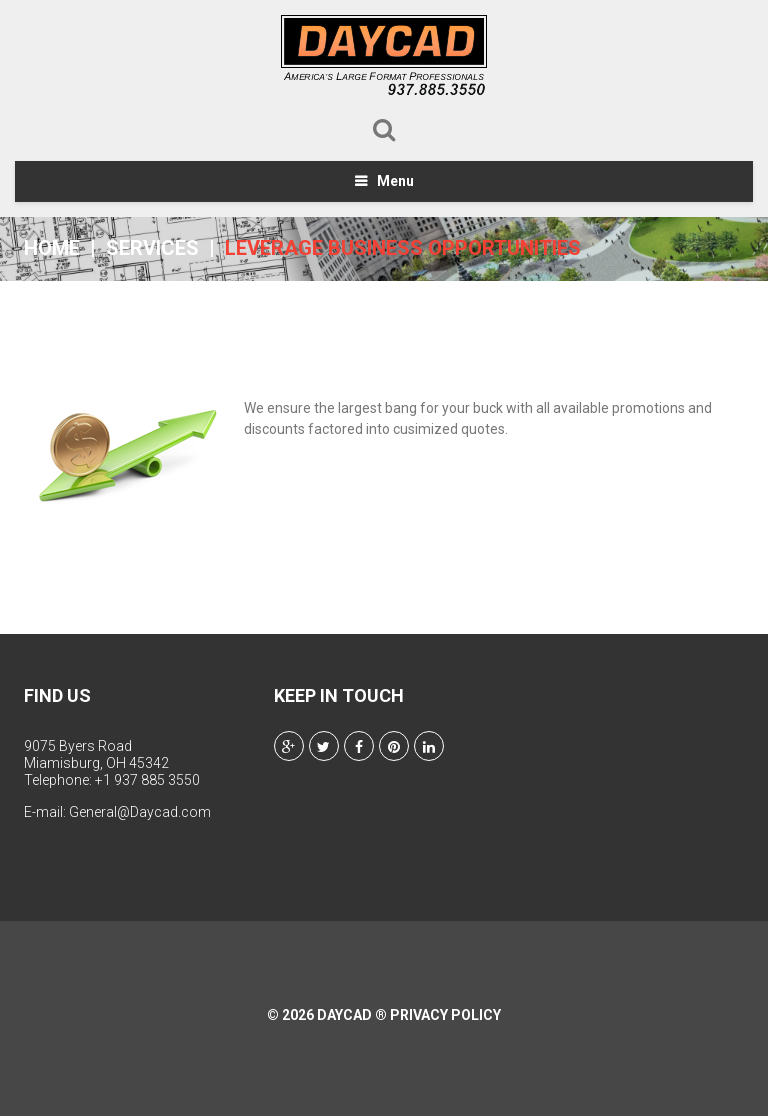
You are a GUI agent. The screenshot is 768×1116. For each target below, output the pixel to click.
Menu (395, 181)
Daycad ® (352, 1015)
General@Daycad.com (140, 812)
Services (152, 248)
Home (52, 248)
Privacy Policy (445, 1015)
